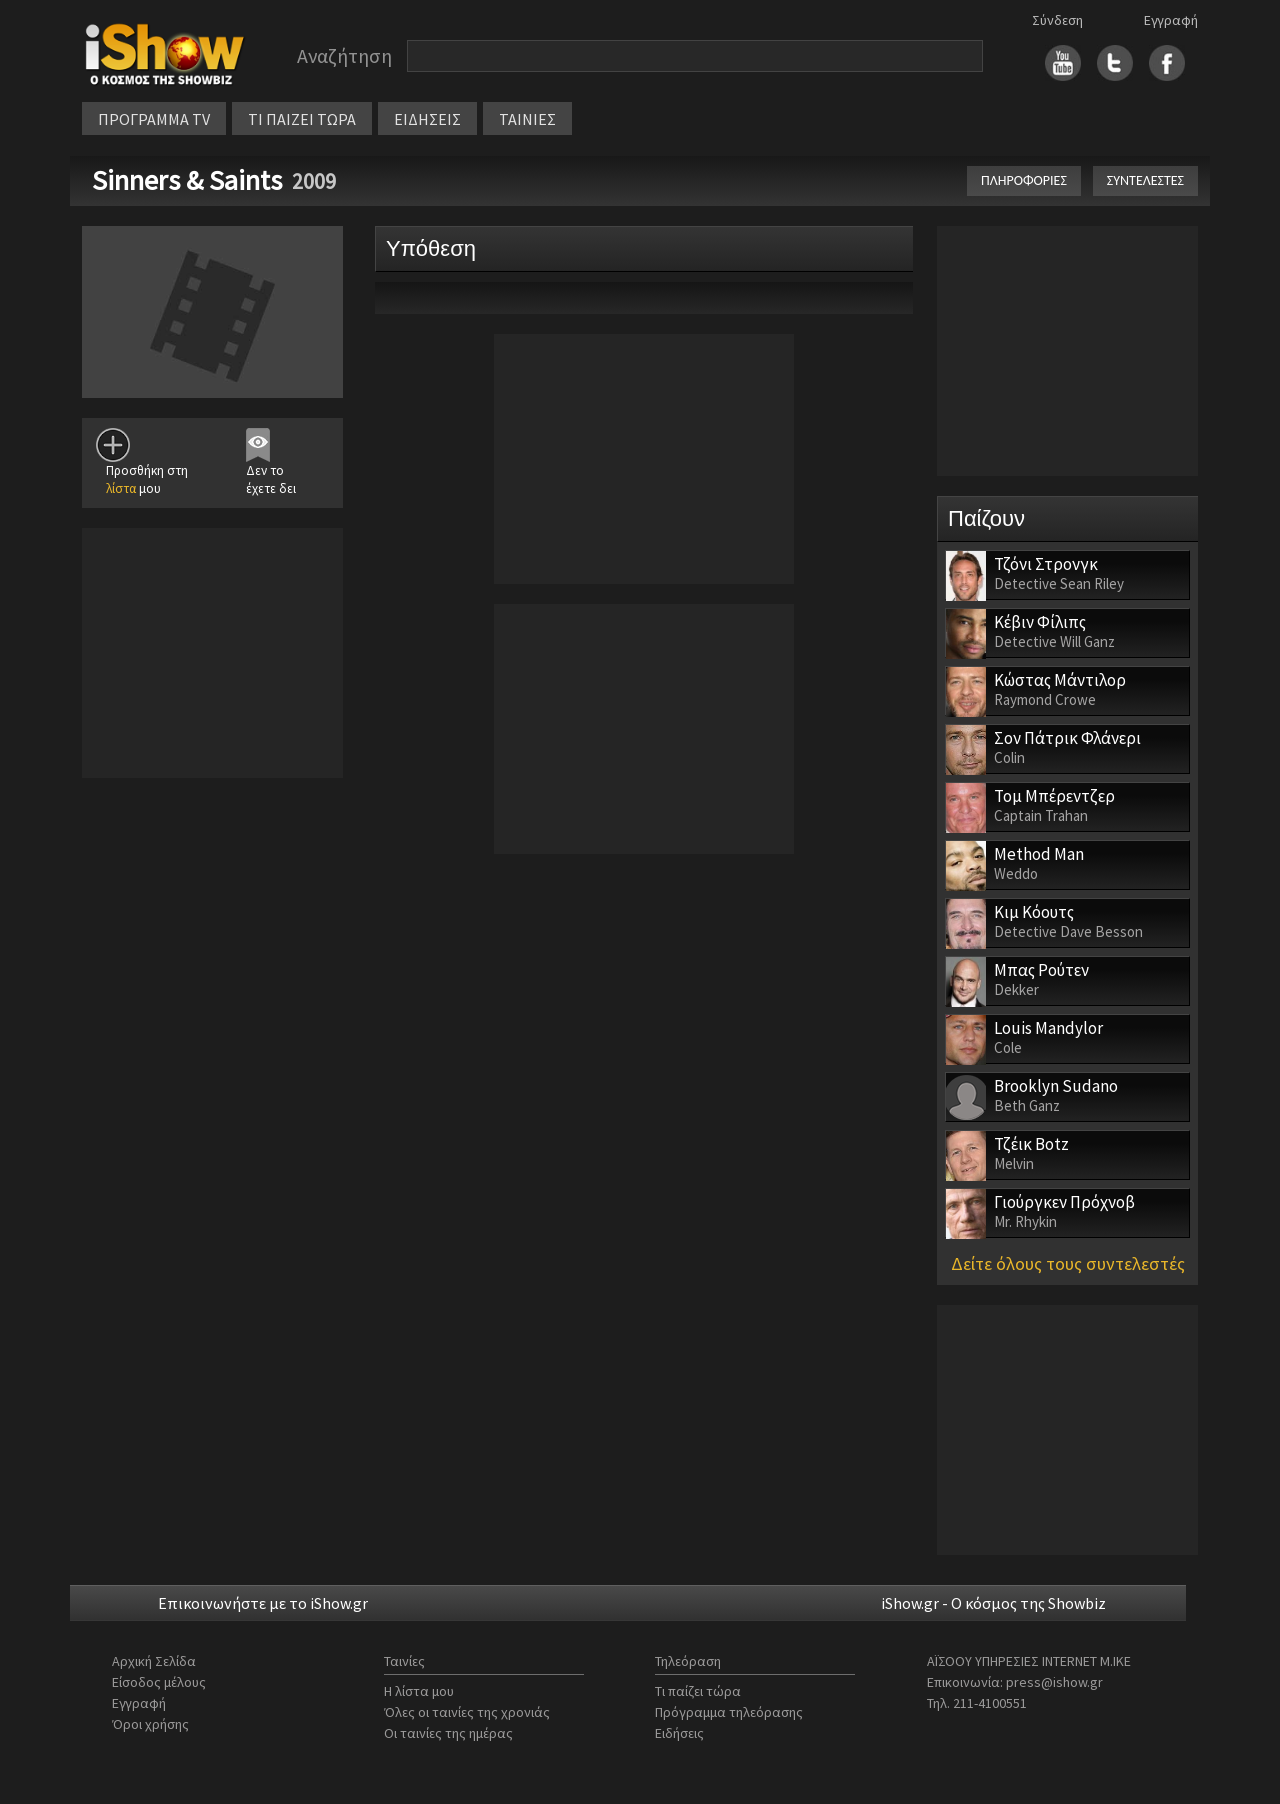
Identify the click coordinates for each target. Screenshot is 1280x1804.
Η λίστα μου (419, 1691)
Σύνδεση (1057, 20)
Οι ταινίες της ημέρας (448, 1733)
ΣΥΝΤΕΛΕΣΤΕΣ (1145, 180)
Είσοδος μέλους (159, 1682)
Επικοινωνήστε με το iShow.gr (263, 1603)
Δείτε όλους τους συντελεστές (1068, 1263)
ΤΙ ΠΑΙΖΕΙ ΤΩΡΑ (302, 119)
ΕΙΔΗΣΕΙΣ (427, 119)
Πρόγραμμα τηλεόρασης (729, 1712)
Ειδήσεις (679, 1733)
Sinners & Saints (187, 180)
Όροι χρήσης (150, 1724)
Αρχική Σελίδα (154, 1661)
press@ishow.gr (1054, 1682)
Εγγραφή (1171, 20)
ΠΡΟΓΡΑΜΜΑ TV (154, 119)
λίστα (121, 488)
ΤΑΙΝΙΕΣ (527, 119)
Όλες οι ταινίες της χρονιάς (467, 1712)
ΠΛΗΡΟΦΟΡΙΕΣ (1024, 180)
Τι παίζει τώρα (698, 1691)
